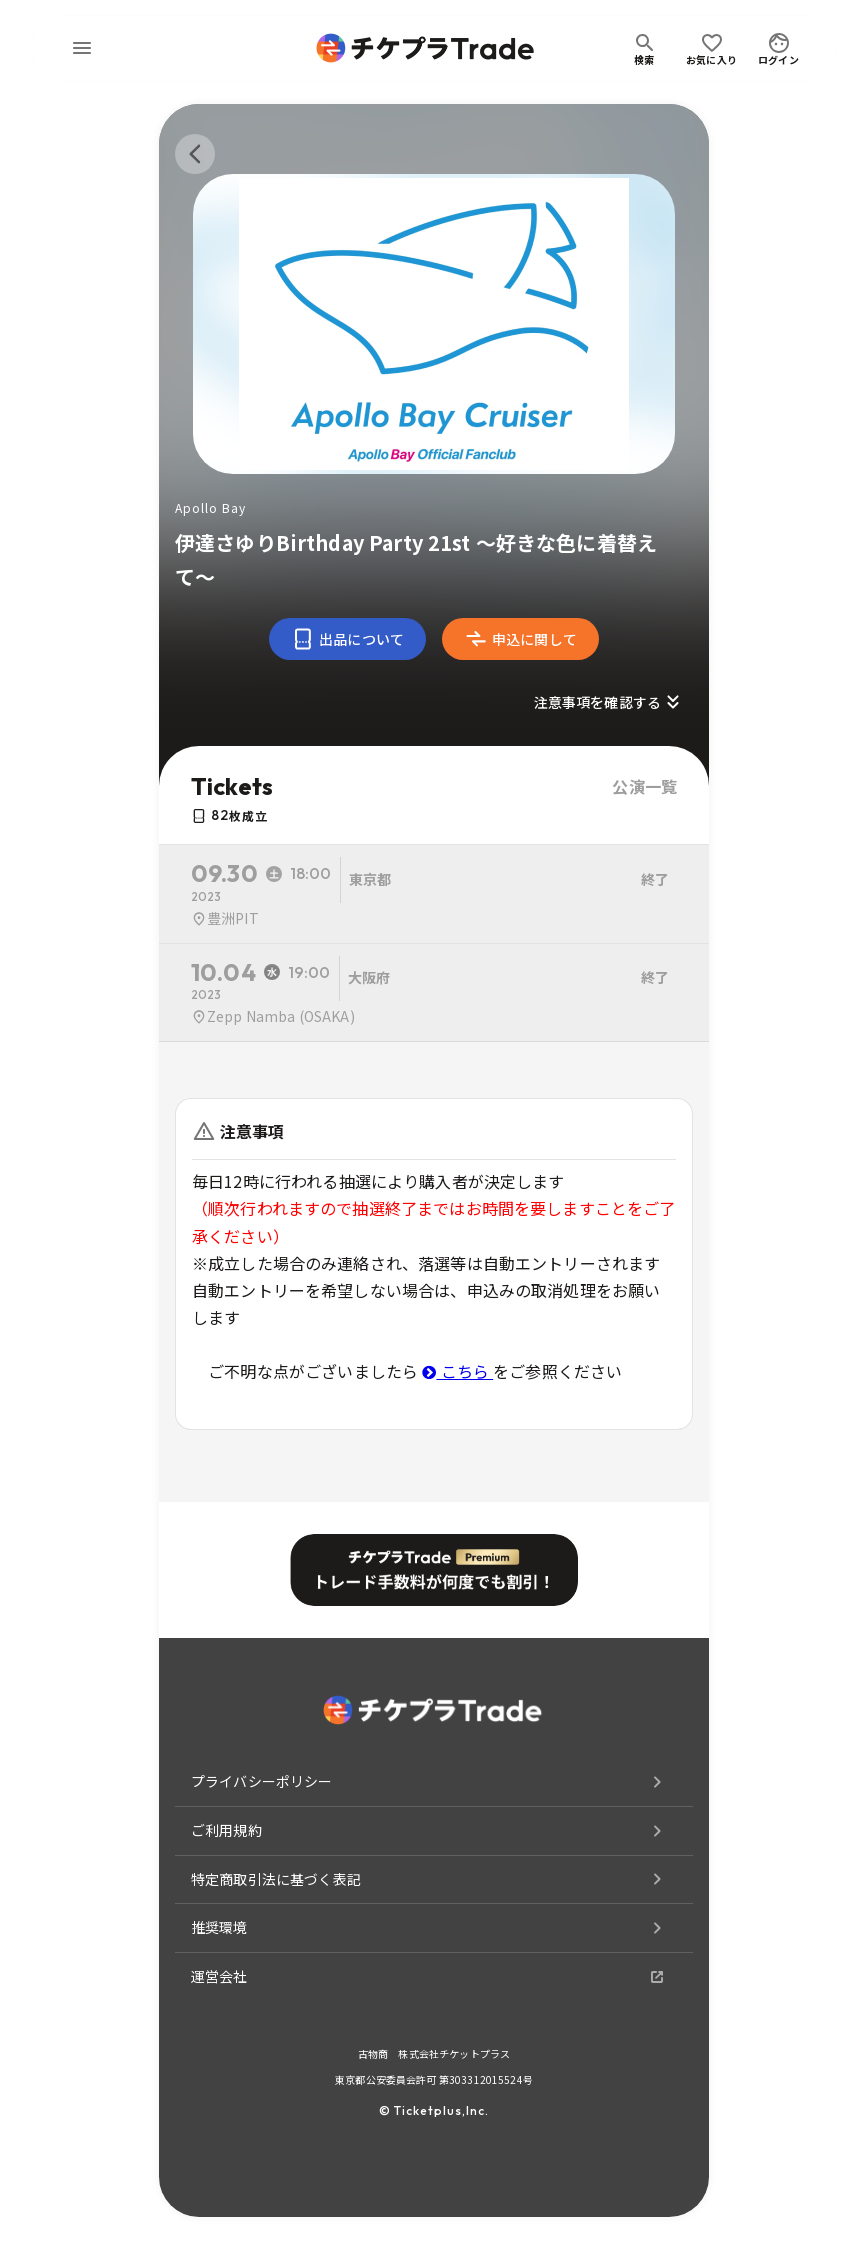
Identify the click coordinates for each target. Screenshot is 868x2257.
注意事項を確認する (609, 702)
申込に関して (520, 639)
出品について (347, 639)
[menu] (82, 48)
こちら (457, 1371)
